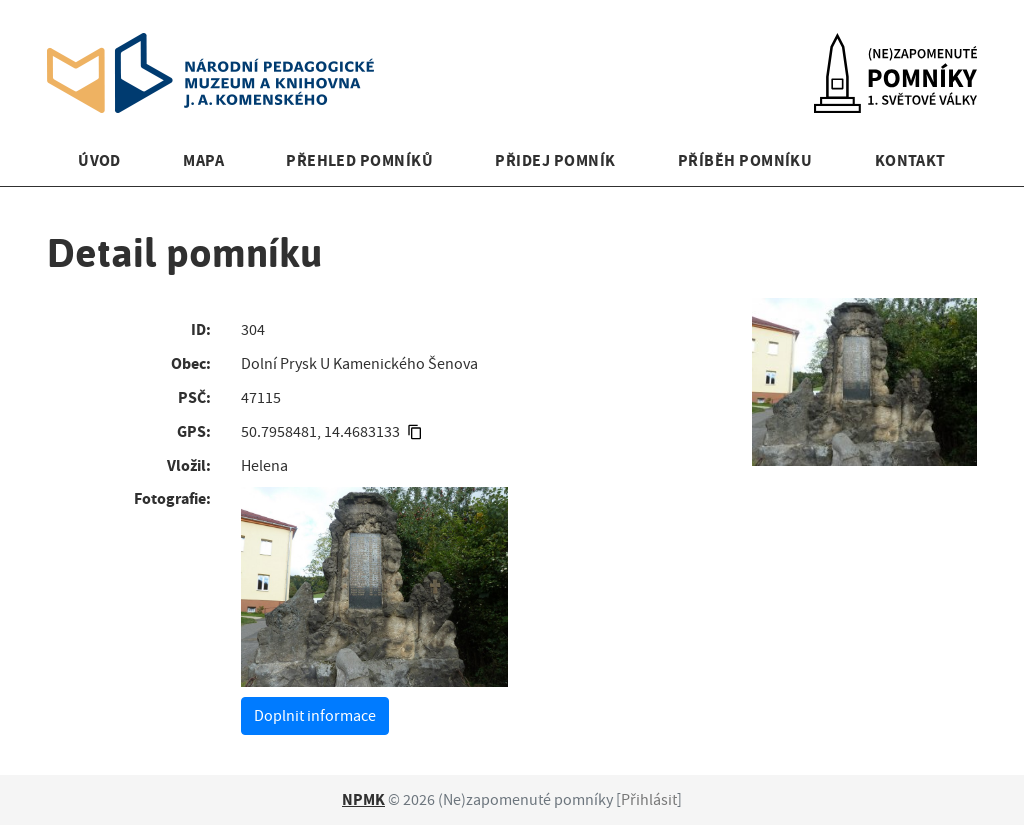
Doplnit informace (315, 716)
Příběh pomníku (745, 160)
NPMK (363, 799)
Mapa (203, 160)
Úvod (99, 160)
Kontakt (910, 160)
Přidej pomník (555, 160)
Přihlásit (649, 800)
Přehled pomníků (359, 160)
